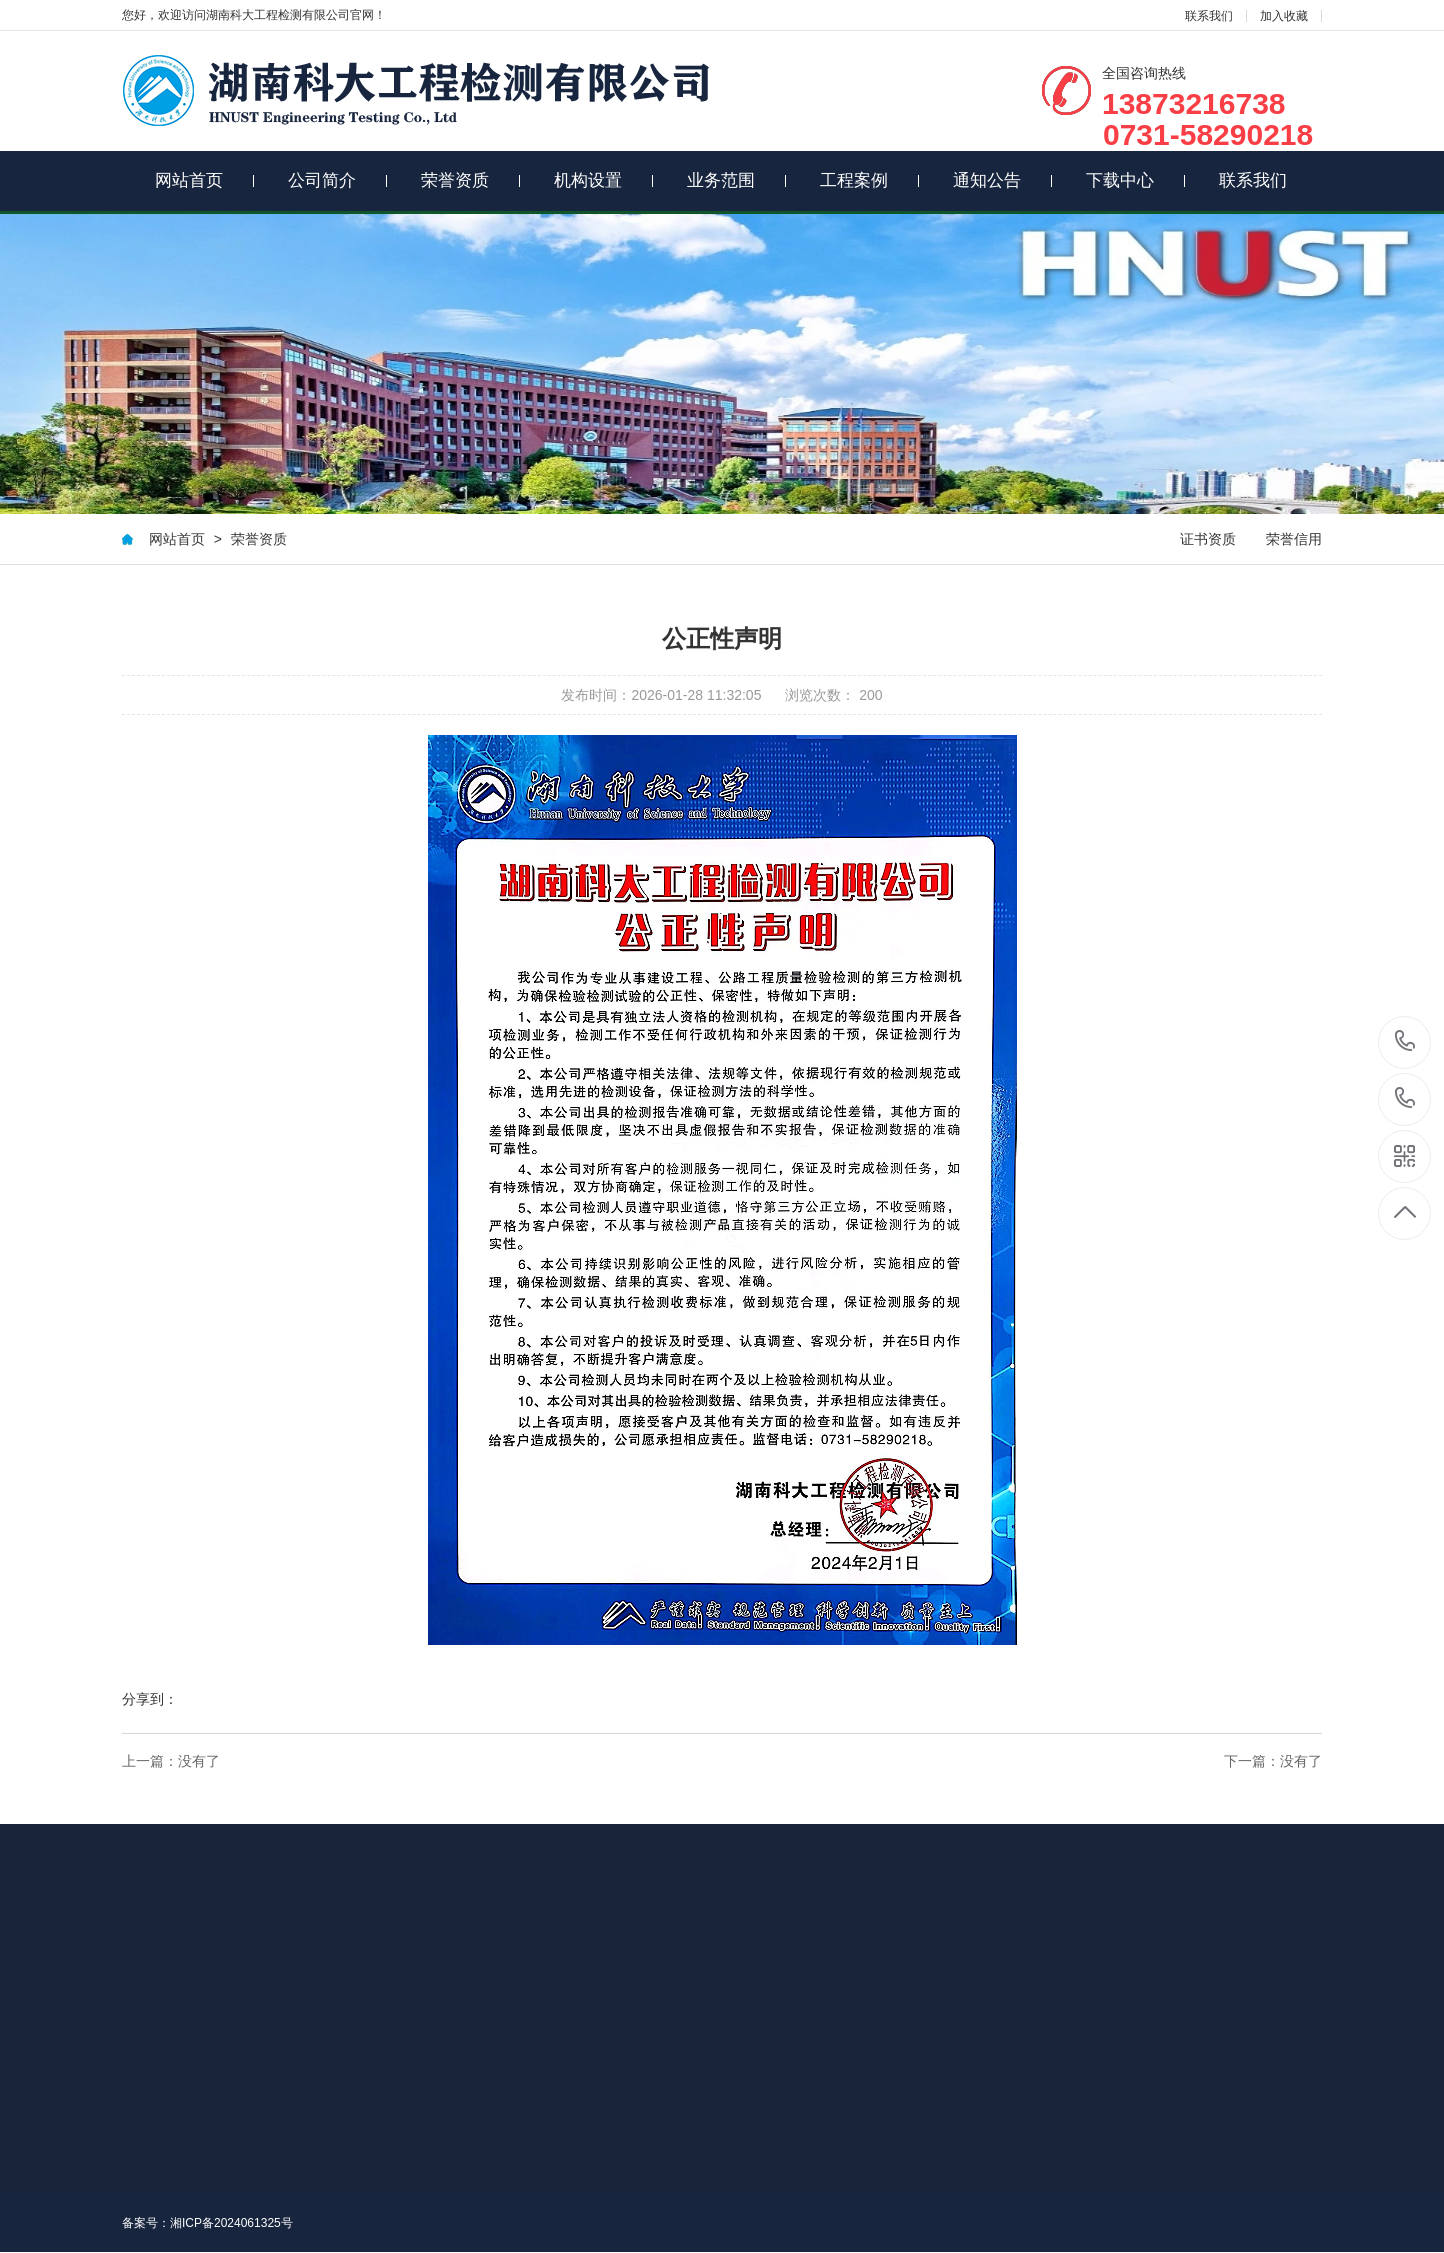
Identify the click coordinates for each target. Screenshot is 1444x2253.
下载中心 (1136, 180)
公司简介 (338, 180)
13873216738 (1405, 1041)
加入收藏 (1284, 16)
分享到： (150, 1699)
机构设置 (604, 180)
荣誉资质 (471, 180)
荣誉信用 (1294, 539)
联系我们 (1209, 16)
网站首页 (205, 180)
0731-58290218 (1405, 1099)
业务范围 (737, 180)
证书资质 (1208, 539)
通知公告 (1003, 180)
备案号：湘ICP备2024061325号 (207, 2223)
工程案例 (870, 180)
